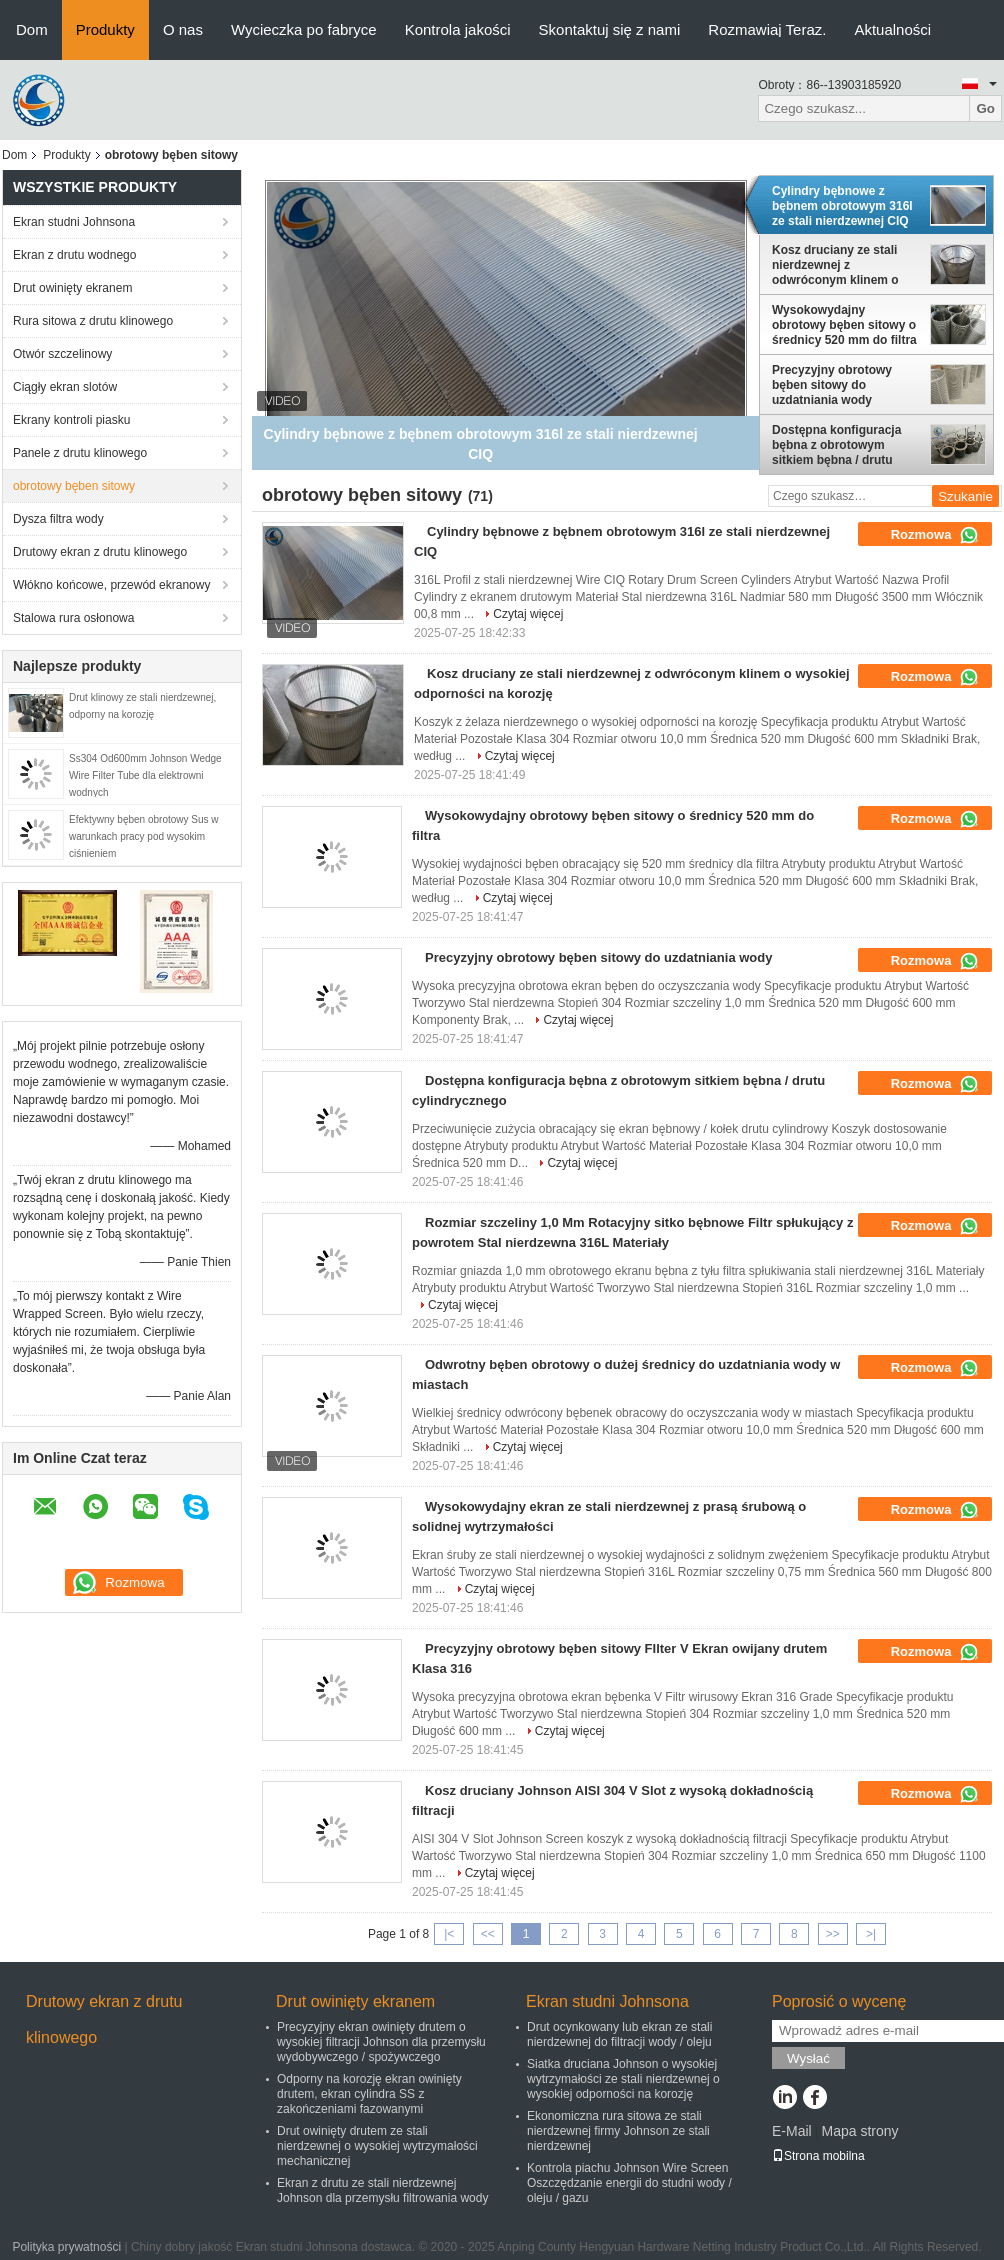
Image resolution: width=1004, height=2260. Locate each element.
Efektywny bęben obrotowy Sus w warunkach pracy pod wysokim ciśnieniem (144, 836)
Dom (32, 29)
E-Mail (792, 2131)
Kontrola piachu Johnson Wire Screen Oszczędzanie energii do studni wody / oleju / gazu (629, 2183)
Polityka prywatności (66, 2247)
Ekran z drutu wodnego (74, 255)
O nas (183, 29)
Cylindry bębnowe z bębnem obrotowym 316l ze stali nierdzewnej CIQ (842, 206)
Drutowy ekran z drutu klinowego (100, 552)
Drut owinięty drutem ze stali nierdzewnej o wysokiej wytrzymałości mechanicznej (377, 2146)
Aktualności (892, 29)
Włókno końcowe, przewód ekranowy (111, 585)
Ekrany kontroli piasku (71, 420)
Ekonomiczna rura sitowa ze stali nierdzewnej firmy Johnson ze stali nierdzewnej (618, 2131)
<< (488, 1934)
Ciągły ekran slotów (65, 387)
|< (449, 1934)
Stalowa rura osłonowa (73, 618)
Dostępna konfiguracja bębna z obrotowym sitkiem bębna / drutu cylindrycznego (836, 445)
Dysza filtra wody (58, 519)
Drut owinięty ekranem (72, 288)
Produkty (105, 29)
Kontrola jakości (458, 29)
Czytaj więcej (528, 614)
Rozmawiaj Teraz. (767, 29)
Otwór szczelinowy (62, 354)
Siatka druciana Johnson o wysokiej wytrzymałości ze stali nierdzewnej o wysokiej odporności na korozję (623, 2079)
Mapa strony (859, 2131)
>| (871, 1934)
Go (985, 108)
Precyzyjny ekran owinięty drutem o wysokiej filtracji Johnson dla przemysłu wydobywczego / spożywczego (381, 2042)
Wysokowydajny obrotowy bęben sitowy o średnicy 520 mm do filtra (844, 325)
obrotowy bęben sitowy (74, 486)
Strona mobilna (818, 2156)
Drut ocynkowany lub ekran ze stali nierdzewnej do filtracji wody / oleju (619, 2034)
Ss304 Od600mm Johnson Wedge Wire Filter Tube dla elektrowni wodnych (145, 775)
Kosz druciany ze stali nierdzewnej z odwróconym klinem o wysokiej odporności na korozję (840, 265)
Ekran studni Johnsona (74, 222)
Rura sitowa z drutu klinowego (93, 321)
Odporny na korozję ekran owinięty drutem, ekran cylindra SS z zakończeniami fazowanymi (369, 2094)
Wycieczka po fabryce (304, 29)
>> (833, 1934)
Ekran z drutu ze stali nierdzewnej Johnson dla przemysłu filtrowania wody (382, 2190)
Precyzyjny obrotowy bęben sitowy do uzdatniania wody (832, 385)
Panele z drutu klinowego (80, 453)
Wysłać (808, 2058)
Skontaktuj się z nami (610, 29)
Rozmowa (935, 535)
